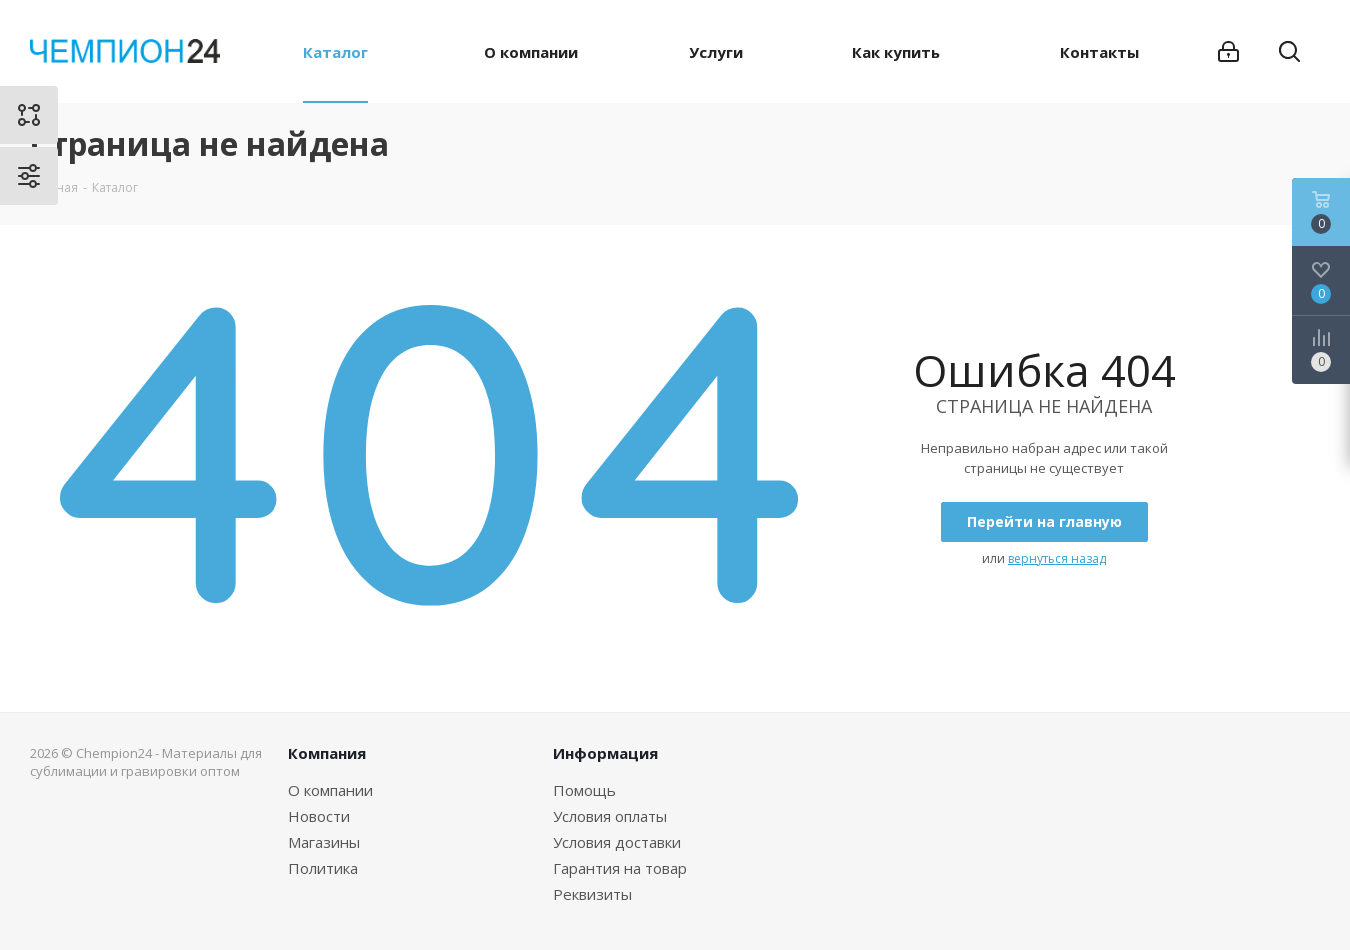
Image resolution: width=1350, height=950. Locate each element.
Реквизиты (592, 894)
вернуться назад (1057, 558)
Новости (319, 816)
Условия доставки (617, 842)
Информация (605, 753)
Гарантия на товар (620, 868)
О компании (330, 790)
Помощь (584, 790)
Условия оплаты (610, 816)
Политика (323, 868)
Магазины (324, 842)
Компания (327, 753)
